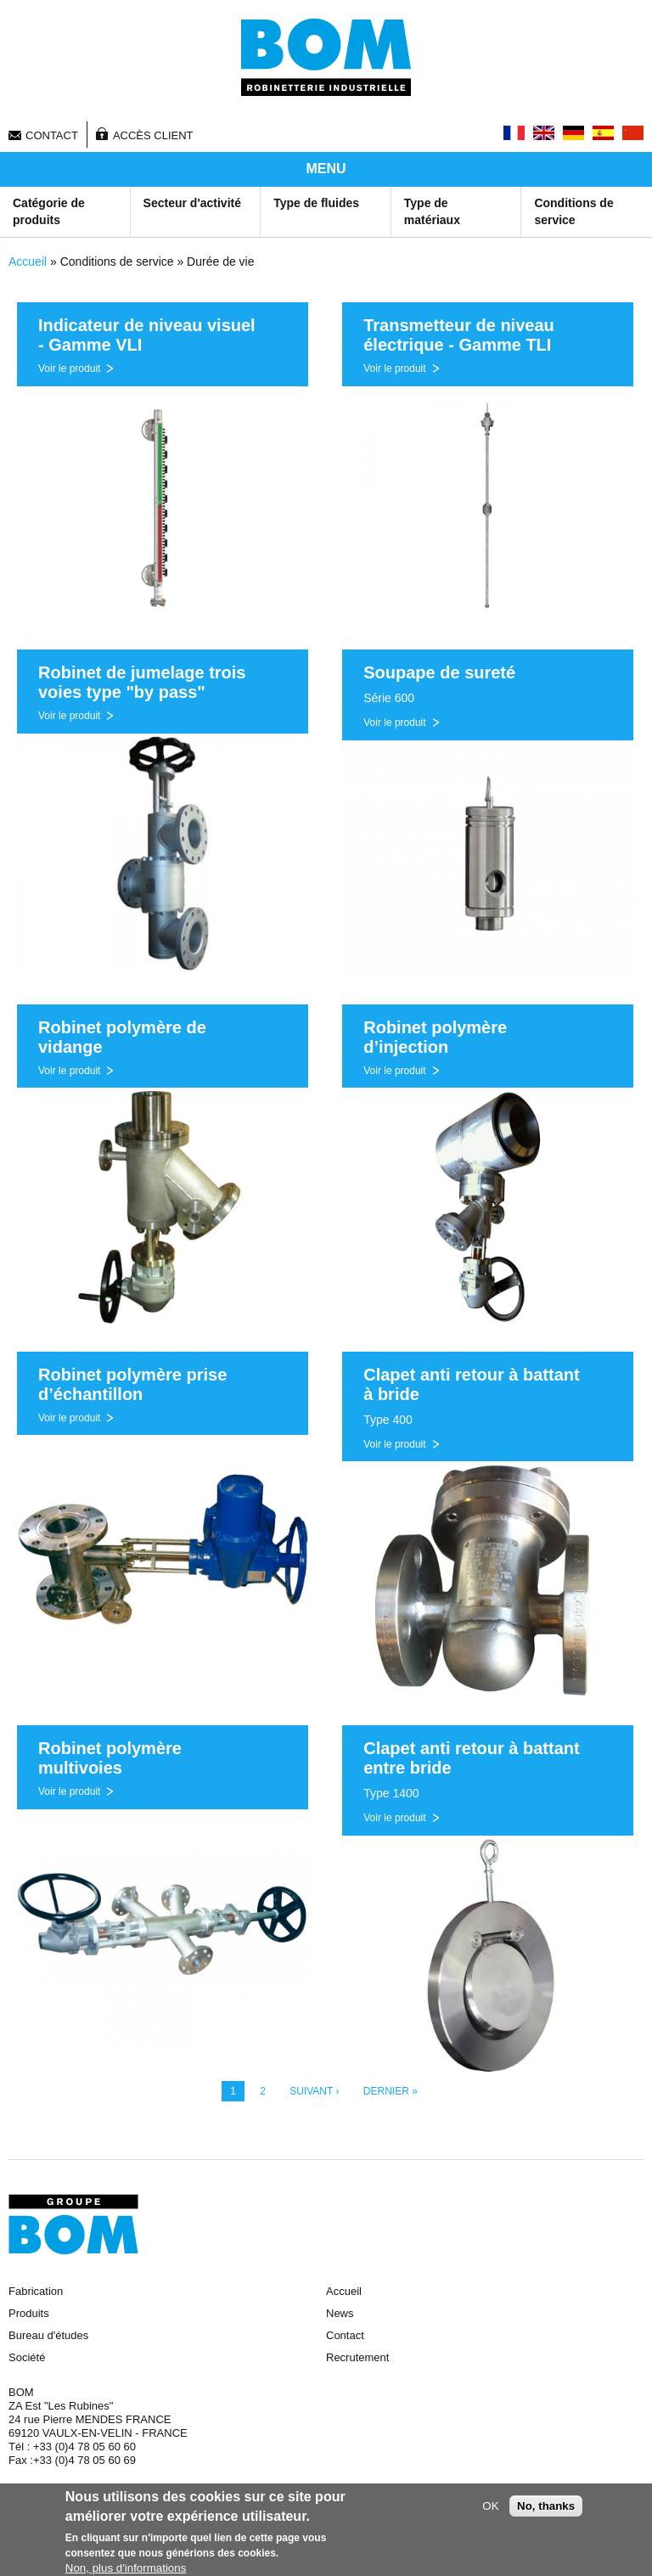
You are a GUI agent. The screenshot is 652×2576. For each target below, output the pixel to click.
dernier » (390, 2091)
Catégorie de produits (49, 211)
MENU (326, 168)
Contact (51, 135)
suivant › (314, 2091)
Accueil (27, 261)
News (340, 2313)
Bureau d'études (48, 2335)
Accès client (153, 135)
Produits (28, 2313)
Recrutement (357, 2357)
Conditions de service (573, 211)
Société (26, 2357)
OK (490, 2508)
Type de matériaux (432, 211)
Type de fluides (316, 203)
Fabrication (35, 2291)
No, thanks (546, 2508)
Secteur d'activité (192, 203)
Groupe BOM (73, 2224)
